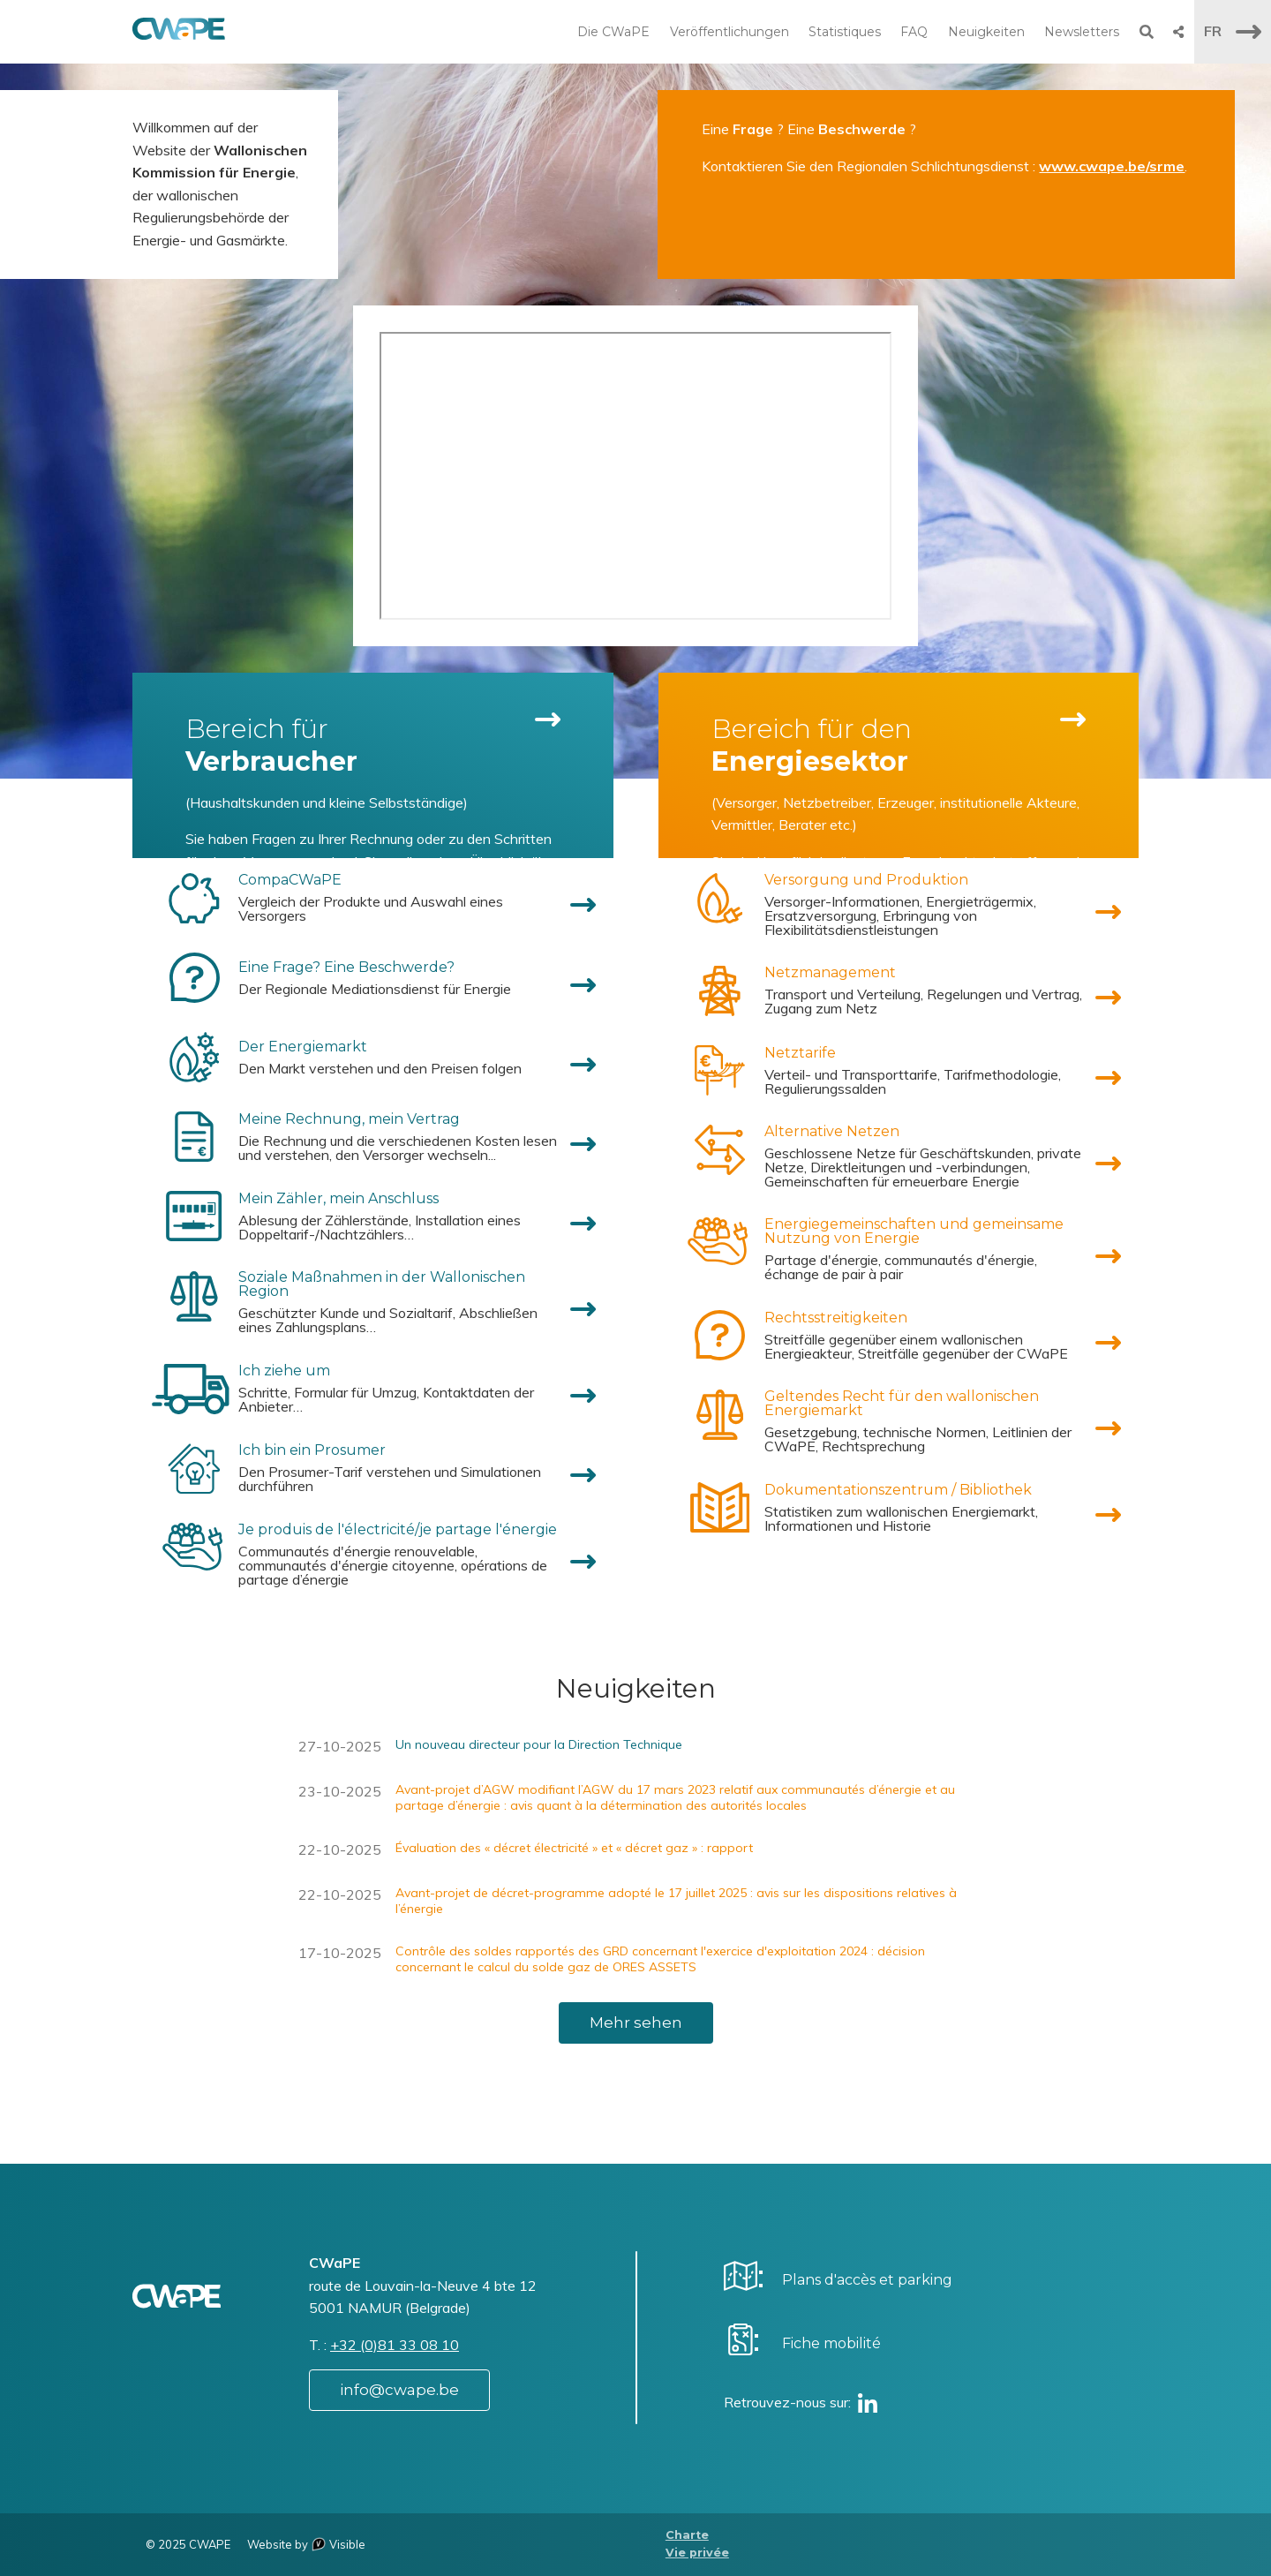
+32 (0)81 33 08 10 (394, 2345)
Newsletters (1081, 32)
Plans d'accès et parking (867, 2279)
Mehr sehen (636, 2022)
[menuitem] (372, 898)
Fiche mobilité (831, 2343)
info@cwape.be (399, 2390)
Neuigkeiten (986, 32)
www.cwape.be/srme (1112, 166)
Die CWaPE (613, 32)
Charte (687, 2535)
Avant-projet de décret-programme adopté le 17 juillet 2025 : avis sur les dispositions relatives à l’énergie (676, 1901)
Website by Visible (306, 2544)
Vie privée (697, 2552)
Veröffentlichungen (729, 32)
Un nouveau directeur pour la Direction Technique (538, 1744)
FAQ (914, 32)
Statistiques (844, 32)
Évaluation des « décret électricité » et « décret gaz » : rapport (574, 1848)
